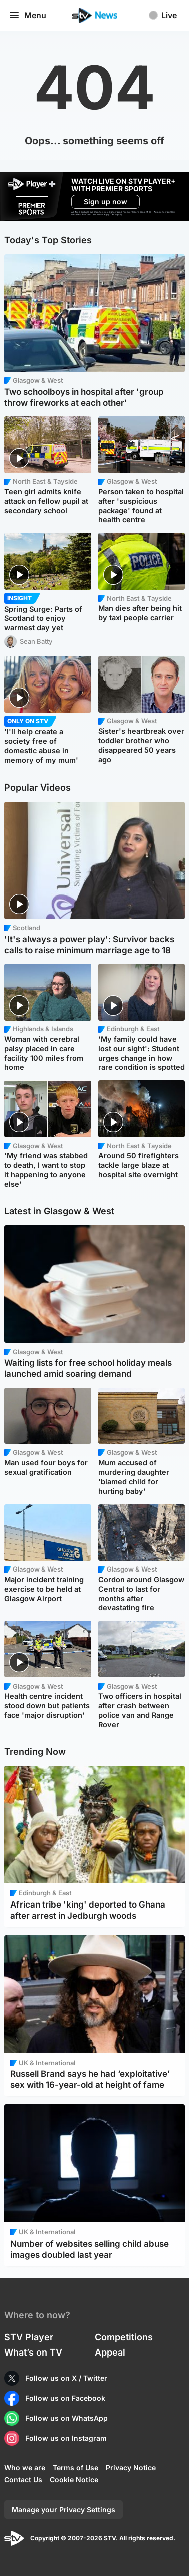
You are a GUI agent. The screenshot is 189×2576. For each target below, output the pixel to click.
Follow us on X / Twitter (66, 2378)
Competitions (124, 2337)
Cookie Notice (74, 2479)
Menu (27, 15)
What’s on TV (33, 2352)
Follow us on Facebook (65, 2398)
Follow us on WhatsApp (66, 2418)
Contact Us (23, 2479)
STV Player (28, 2337)
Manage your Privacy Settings (63, 2509)
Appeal (110, 2352)
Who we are (24, 2467)
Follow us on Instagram (66, 2438)
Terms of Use (75, 2467)
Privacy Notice (131, 2467)
